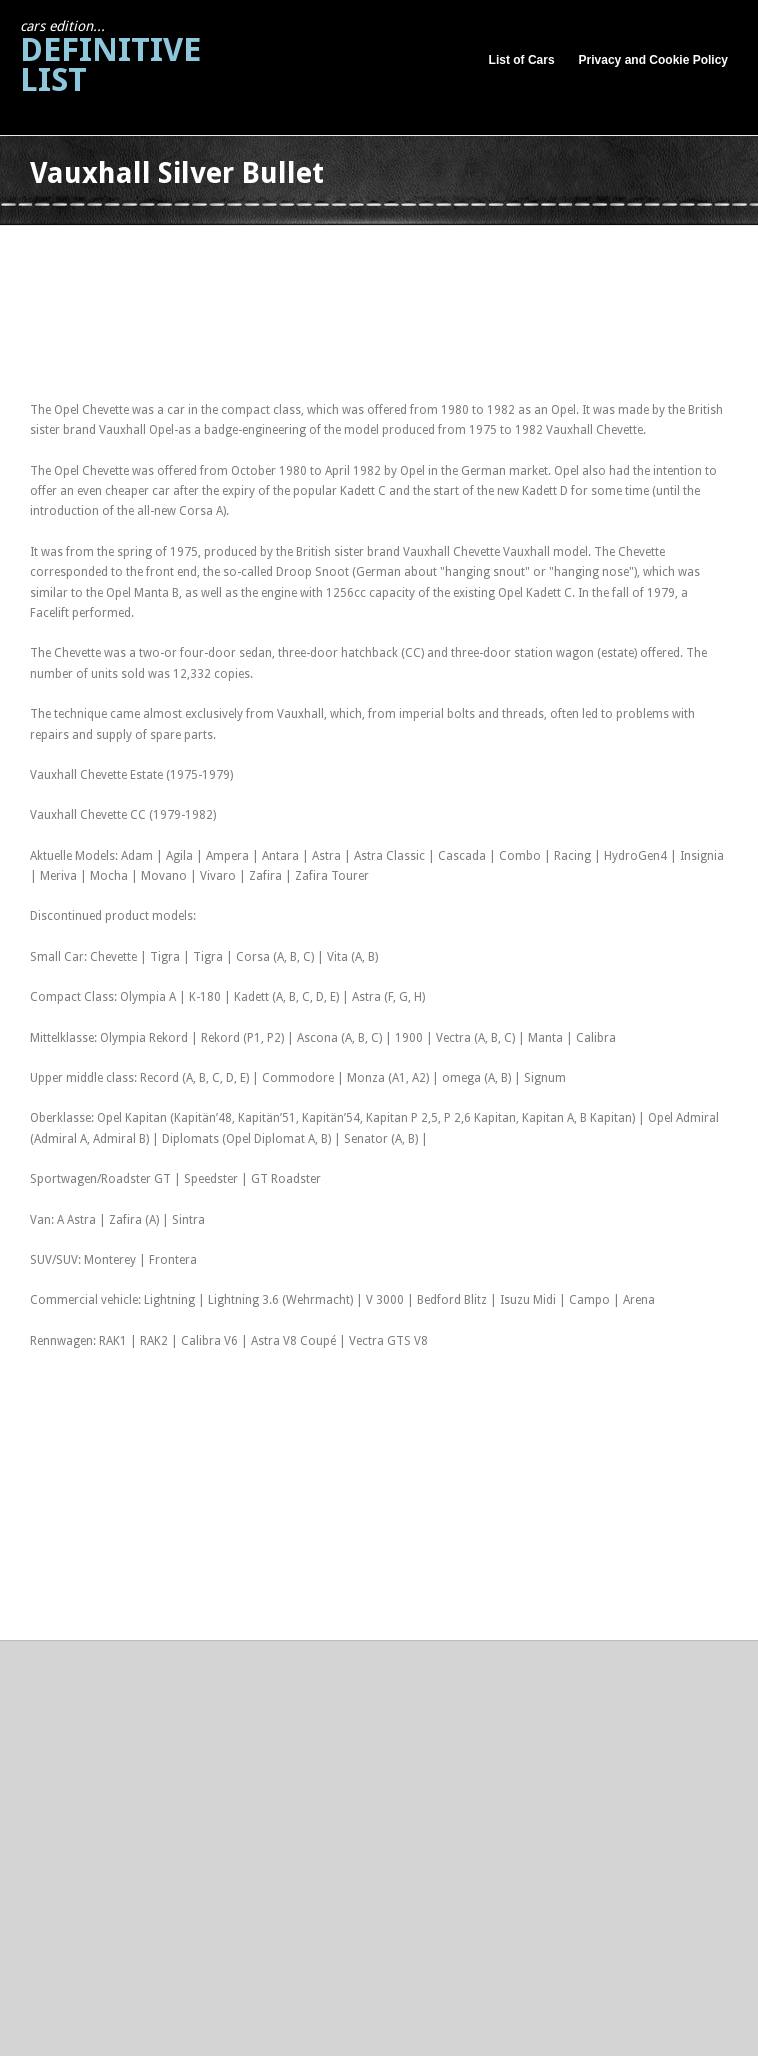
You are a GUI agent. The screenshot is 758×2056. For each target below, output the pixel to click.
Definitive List (110, 58)
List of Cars (522, 60)
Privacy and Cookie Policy (653, 60)
